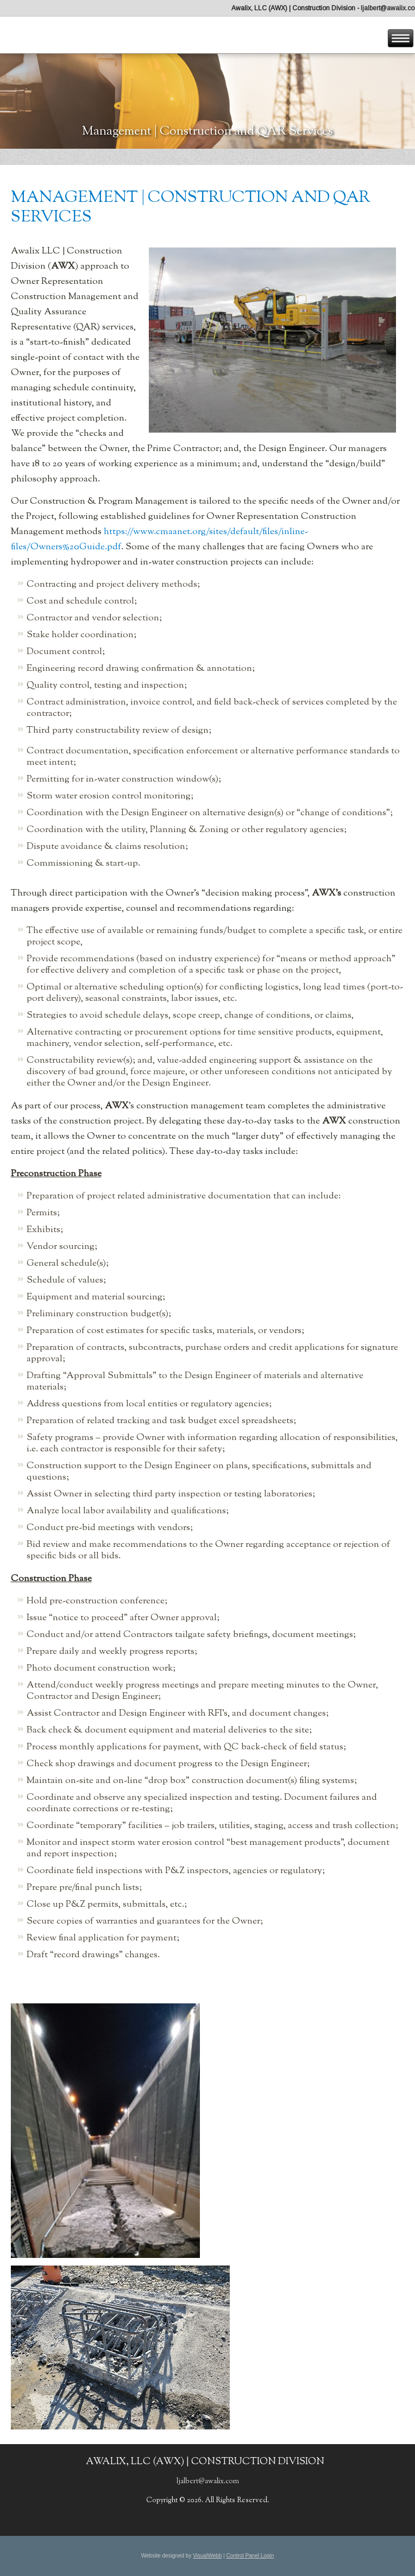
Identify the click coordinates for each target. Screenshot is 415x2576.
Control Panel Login (250, 2556)
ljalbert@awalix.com (208, 2481)
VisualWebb (207, 2556)
